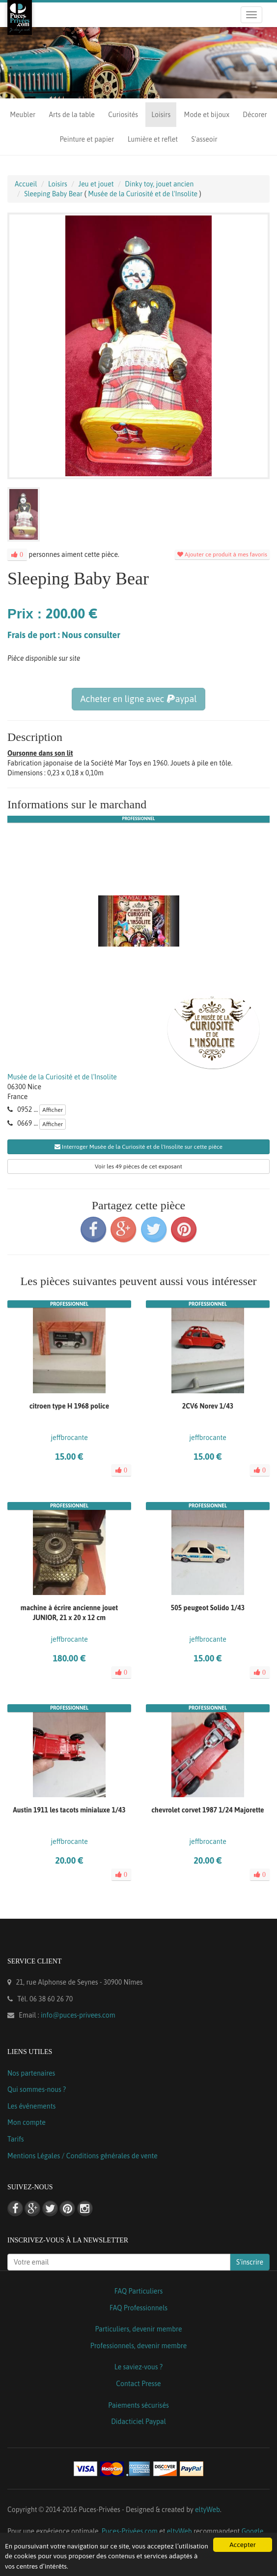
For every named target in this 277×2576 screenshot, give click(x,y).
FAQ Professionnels (138, 2308)
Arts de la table (71, 115)
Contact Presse (138, 2384)
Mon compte (26, 2122)
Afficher (52, 1109)
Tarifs (15, 2139)
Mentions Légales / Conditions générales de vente (82, 2156)
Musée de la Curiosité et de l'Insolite (62, 1077)
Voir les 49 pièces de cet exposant (138, 1166)
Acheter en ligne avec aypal (138, 699)
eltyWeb (207, 2510)
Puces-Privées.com (130, 2531)
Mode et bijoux (206, 115)
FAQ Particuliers (138, 2291)
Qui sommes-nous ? (36, 2089)
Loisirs (160, 115)
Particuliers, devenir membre (138, 2329)
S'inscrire (249, 2262)
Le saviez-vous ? (138, 2367)
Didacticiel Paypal (138, 2421)
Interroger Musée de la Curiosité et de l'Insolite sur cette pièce (138, 1146)
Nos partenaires (31, 2073)
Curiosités (123, 115)
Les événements (31, 2106)
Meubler (22, 115)
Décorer (255, 115)
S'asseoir (204, 139)
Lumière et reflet (153, 139)
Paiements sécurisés (138, 2405)
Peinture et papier (86, 139)
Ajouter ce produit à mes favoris (222, 554)
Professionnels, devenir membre (138, 2346)
